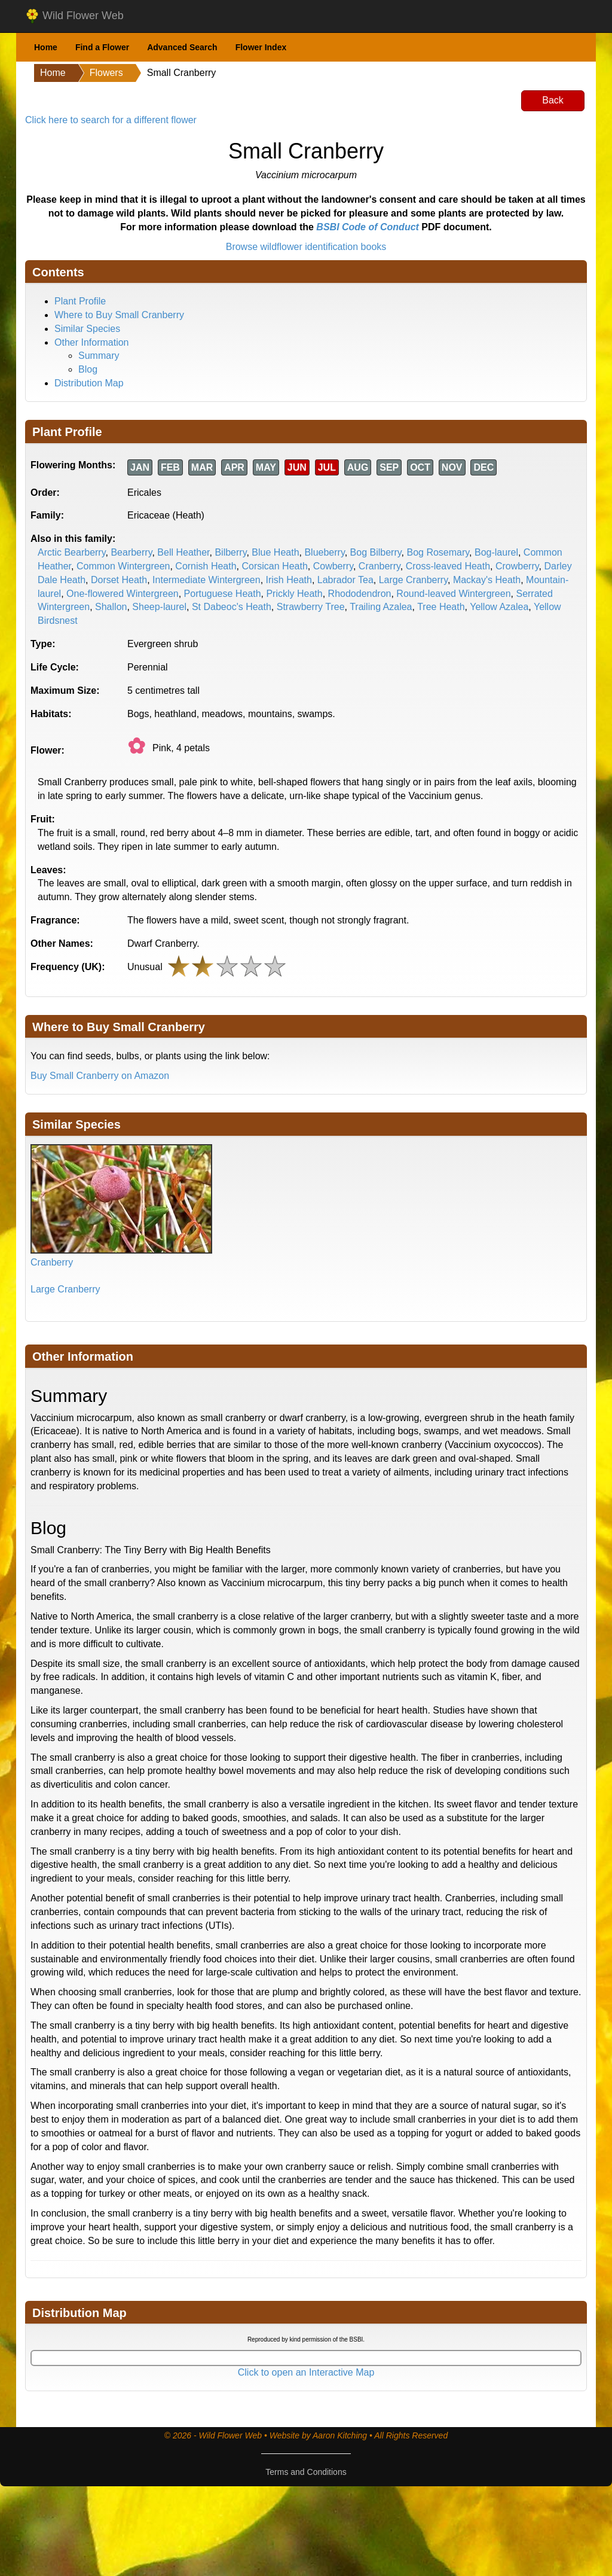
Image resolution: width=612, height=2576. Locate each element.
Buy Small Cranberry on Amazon (99, 1076)
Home (45, 47)
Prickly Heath (294, 594)
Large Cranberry (413, 580)
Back (553, 100)
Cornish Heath (205, 566)
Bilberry (230, 552)
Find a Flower (102, 47)
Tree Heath (440, 607)
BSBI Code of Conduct (367, 227)
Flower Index (261, 47)
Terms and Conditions (305, 2472)
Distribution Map (89, 383)
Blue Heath (275, 552)
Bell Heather (183, 552)
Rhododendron (359, 594)
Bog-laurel (496, 552)
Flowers (106, 73)
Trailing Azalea (381, 607)
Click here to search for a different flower (111, 120)
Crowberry (517, 566)
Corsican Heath (275, 566)
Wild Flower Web (74, 16)
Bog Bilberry (376, 552)
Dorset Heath (119, 580)
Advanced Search (182, 47)
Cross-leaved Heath (448, 566)
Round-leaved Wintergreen (453, 594)
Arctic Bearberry (72, 552)
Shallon (111, 607)
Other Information (91, 342)
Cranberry (379, 566)
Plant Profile (80, 301)
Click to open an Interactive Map (306, 2372)
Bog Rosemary (437, 552)
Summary (98, 355)
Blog (87, 369)
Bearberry (131, 552)
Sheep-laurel (159, 607)
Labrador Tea (345, 580)
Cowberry (333, 566)
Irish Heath (289, 580)
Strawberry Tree (311, 607)
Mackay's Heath (487, 580)
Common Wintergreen (123, 566)
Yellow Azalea (499, 607)
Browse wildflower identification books (306, 247)
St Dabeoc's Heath (231, 607)
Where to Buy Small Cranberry (119, 315)
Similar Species (87, 329)
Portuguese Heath (222, 594)
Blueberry (324, 552)
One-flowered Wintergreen (122, 594)
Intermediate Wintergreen (206, 580)
